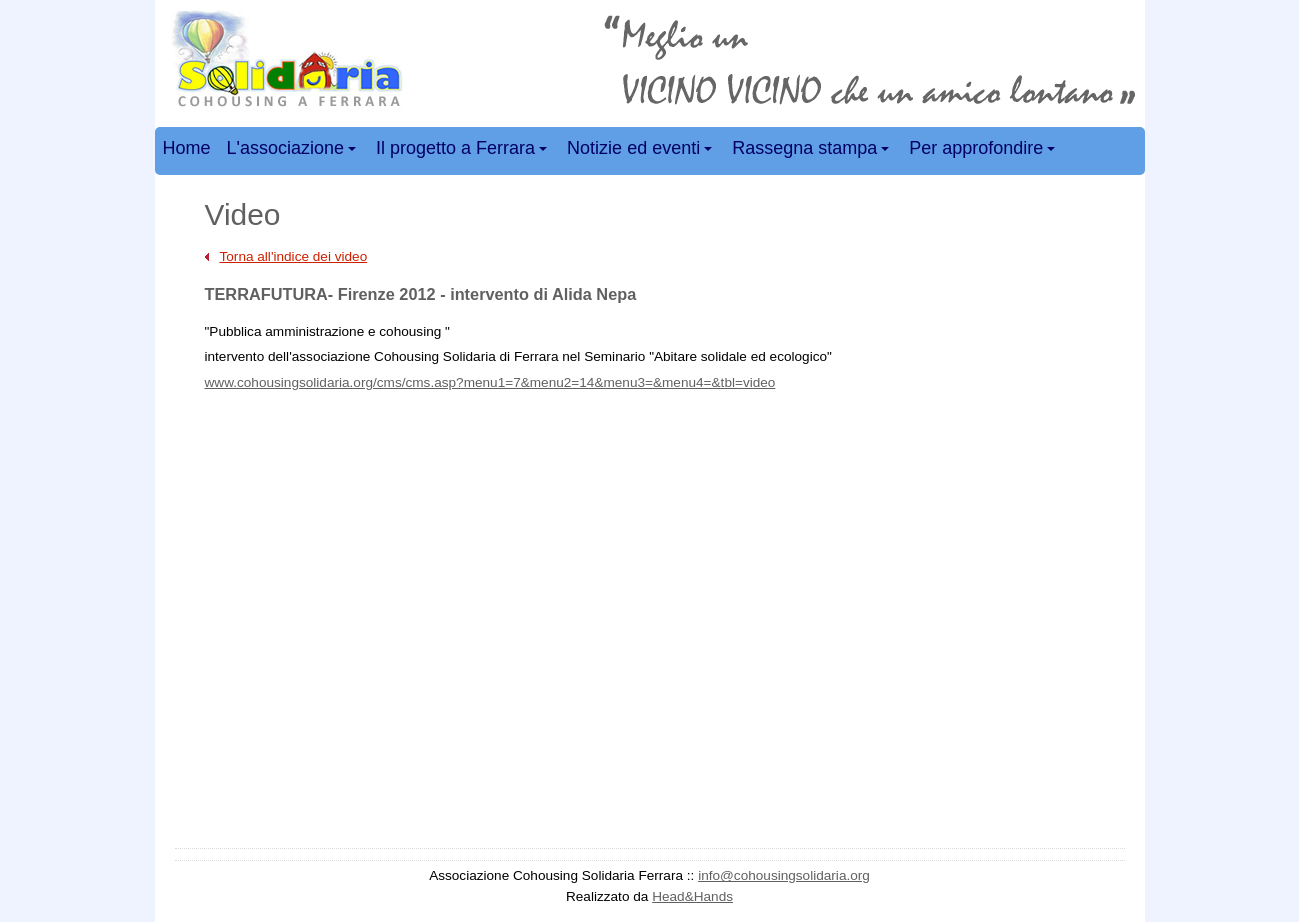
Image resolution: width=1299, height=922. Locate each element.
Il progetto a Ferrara (464, 151)
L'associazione (294, 151)
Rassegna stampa (813, 151)
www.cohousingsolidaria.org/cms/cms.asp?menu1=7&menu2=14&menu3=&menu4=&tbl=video (490, 382)
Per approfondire (985, 151)
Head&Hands (692, 896)
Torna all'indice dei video (294, 256)
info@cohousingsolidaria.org (784, 875)
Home (187, 148)
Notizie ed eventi (642, 151)
